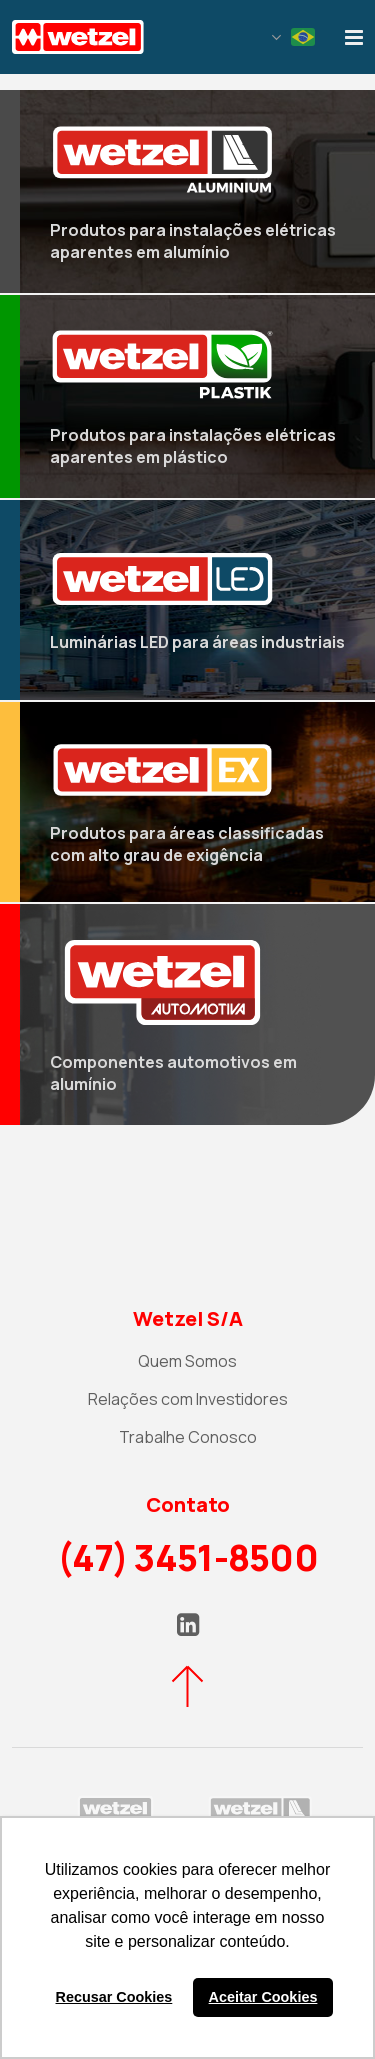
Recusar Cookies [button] (114, 1997)
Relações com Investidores (188, 1399)
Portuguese (303, 37)
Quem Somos (187, 1361)
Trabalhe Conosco (188, 1437)
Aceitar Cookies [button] (263, 1997)
